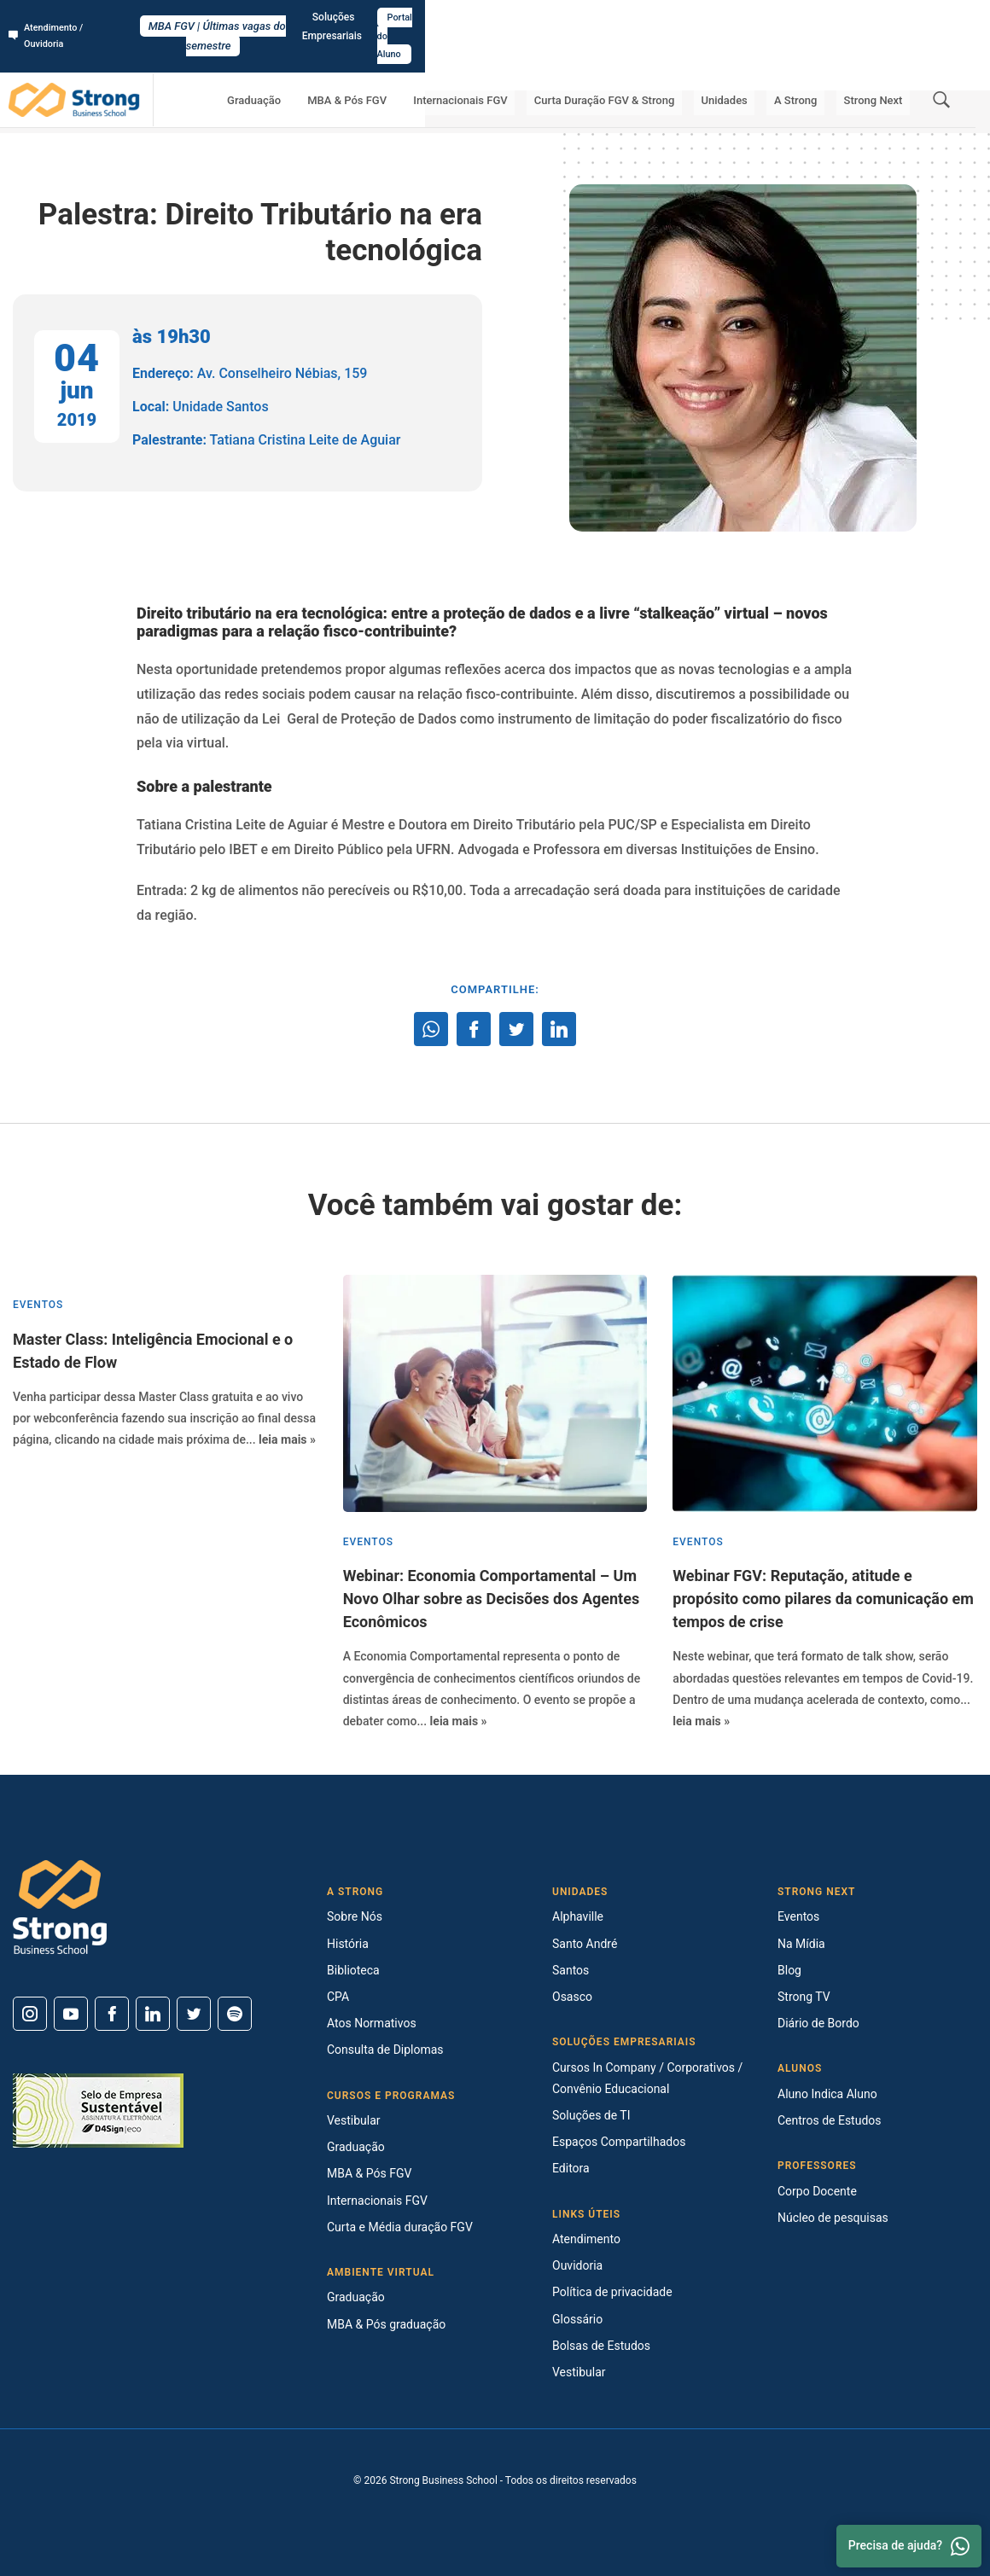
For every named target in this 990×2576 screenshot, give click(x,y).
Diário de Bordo (818, 2023)
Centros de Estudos (829, 2120)
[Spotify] (235, 2014)
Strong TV (803, 1996)
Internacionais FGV (526, 64)
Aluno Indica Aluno (827, 2094)
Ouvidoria (577, 2265)
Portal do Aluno (935, 18)
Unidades (760, 64)
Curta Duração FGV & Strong (655, 64)
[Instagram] (30, 2014)
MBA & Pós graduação (386, 2324)
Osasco (572, 1996)
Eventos (193, 111)
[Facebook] (112, 2014)
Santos (570, 1970)
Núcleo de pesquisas (832, 2217)
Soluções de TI (591, 2115)
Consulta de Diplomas (385, 2049)
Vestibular (354, 2120)
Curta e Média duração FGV (400, 2227)
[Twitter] (194, 2014)
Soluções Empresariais (827, 18)
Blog (789, 1970)
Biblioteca (353, 1970)
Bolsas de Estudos (601, 2345)
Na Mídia (801, 1944)
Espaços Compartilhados (618, 2142)
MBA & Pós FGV (427, 64)
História (348, 1944)
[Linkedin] (153, 2014)
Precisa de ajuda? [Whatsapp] (909, 2546)
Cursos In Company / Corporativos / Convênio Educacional (647, 2078)
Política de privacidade (612, 2292)
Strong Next (880, 64)
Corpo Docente (817, 2191)
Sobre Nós (354, 1916)
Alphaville (577, 1916)
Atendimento (586, 2239)
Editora (571, 2168)
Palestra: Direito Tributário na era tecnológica (323, 111)
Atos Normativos (371, 2023)
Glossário (577, 2319)
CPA (338, 1996)
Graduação (349, 64)
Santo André (584, 1944)
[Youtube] (71, 2014)
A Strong (817, 64)
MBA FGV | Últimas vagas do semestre (495, 18)
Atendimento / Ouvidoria (73, 18)
